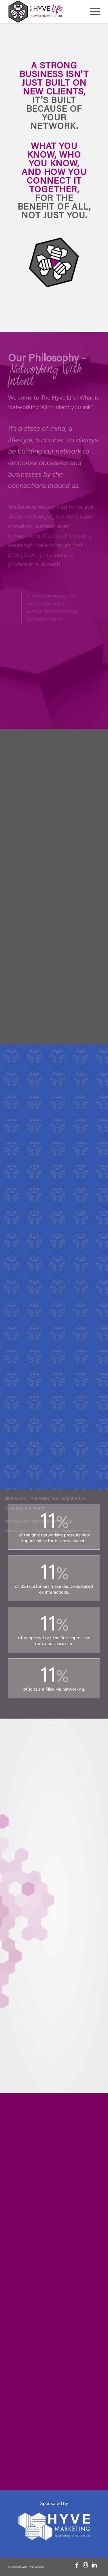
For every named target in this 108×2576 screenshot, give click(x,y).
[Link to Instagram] (85, 2565)
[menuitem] (92, 11)
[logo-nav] (45, 11)
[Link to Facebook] (77, 2565)
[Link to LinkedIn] (94, 2565)
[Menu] (92, 11)
